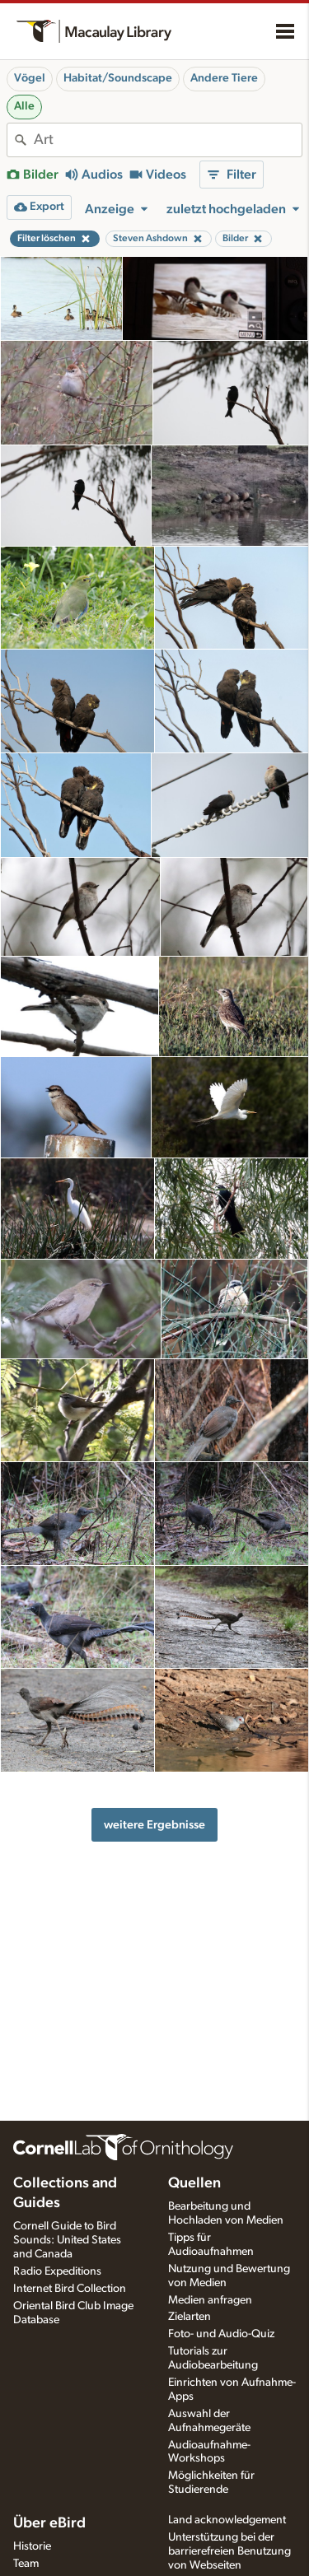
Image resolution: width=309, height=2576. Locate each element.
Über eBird (49, 2523)
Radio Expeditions (57, 2271)
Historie (32, 2546)
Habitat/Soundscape (117, 78)
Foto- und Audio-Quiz (221, 2334)
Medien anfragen (210, 2300)
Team (26, 2563)
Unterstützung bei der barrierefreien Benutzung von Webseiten (229, 2551)
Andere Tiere (224, 78)
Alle (24, 106)
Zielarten (189, 2316)
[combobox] (168, 139)
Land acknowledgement (227, 2520)
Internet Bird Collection (69, 2288)
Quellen (194, 2183)
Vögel (29, 78)
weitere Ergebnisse (154, 1825)
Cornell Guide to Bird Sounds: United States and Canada (67, 2240)
